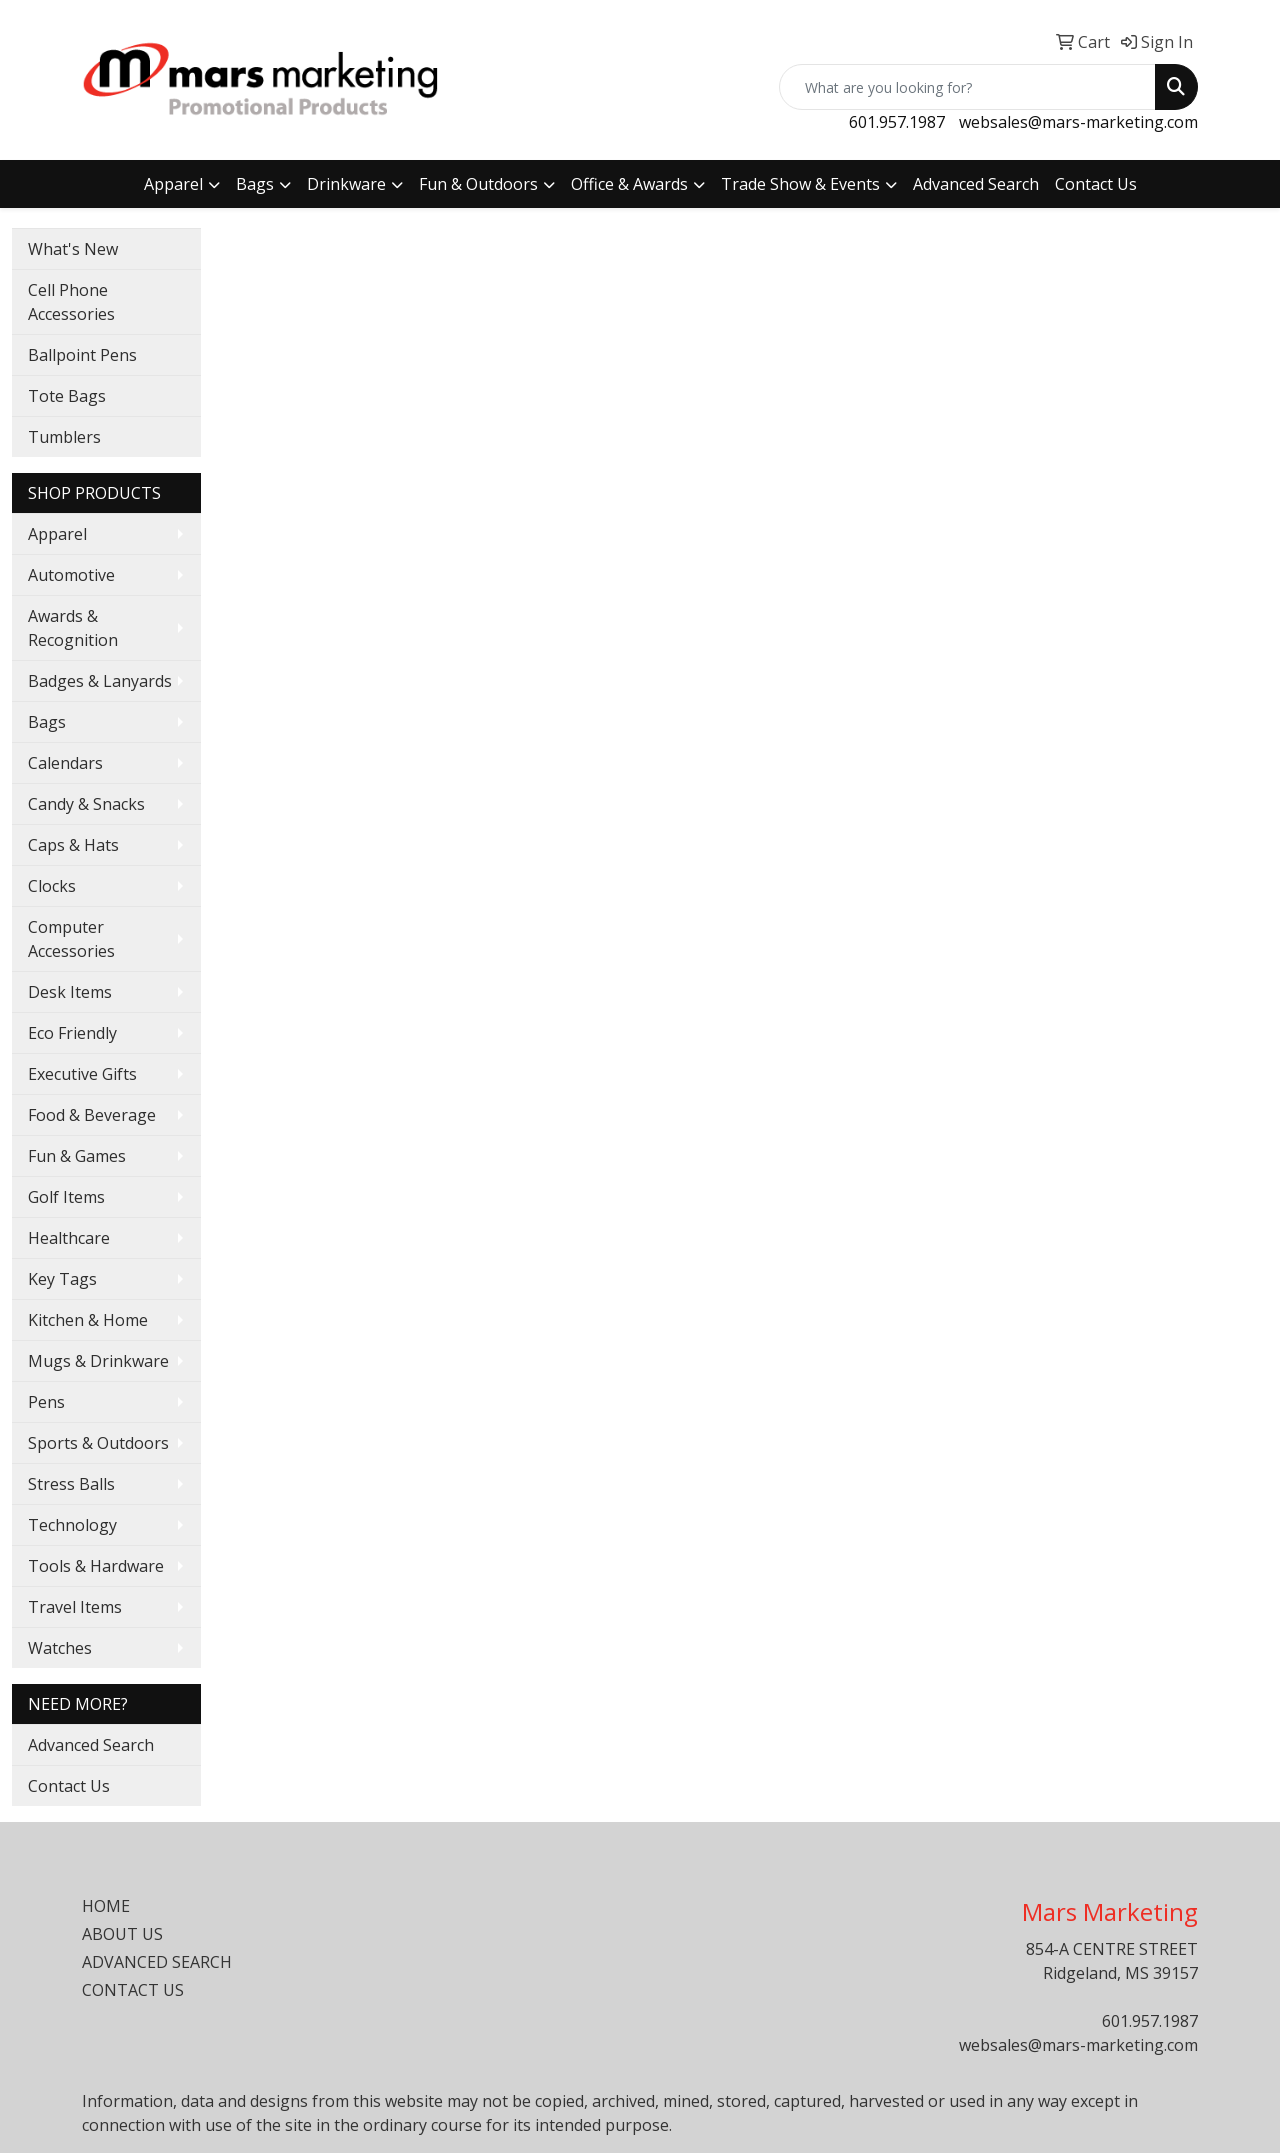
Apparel (173, 184)
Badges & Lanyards (100, 681)
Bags (255, 184)
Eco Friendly (72, 1033)
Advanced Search (976, 184)
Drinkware (346, 184)
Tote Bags (67, 396)
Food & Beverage (92, 1115)
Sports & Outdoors (98, 1443)
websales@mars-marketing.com (1078, 122)
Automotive (71, 575)
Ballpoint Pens (82, 355)
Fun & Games (77, 1156)
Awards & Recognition (73, 628)
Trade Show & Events (800, 184)
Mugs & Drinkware (98, 1361)
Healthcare (69, 1238)
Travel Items (75, 1607)
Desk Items (70, 992)
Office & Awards (629, 184)
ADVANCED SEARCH (157, 1962)
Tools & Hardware (96, 1566)
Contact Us (1096, 184)
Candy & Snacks (86, 804)
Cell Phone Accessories (71, 302)
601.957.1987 (897, 122)
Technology (72, 1525)
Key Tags (62, 1279)
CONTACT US (133, 1990)
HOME (106, 1906)
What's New (73, 249)
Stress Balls (71, 1484)
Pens (46, 1402)
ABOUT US (122, 1934)
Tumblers (64, 437)
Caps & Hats (73, 845)
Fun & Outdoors (478, 184)
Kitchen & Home (88, 1320)
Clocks (52, 886)
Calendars (65, 763)
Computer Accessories (71, 939)
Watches (60, 1648)
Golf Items (66, 1197)
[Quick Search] (967, 87)
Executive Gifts (82, 1074)
